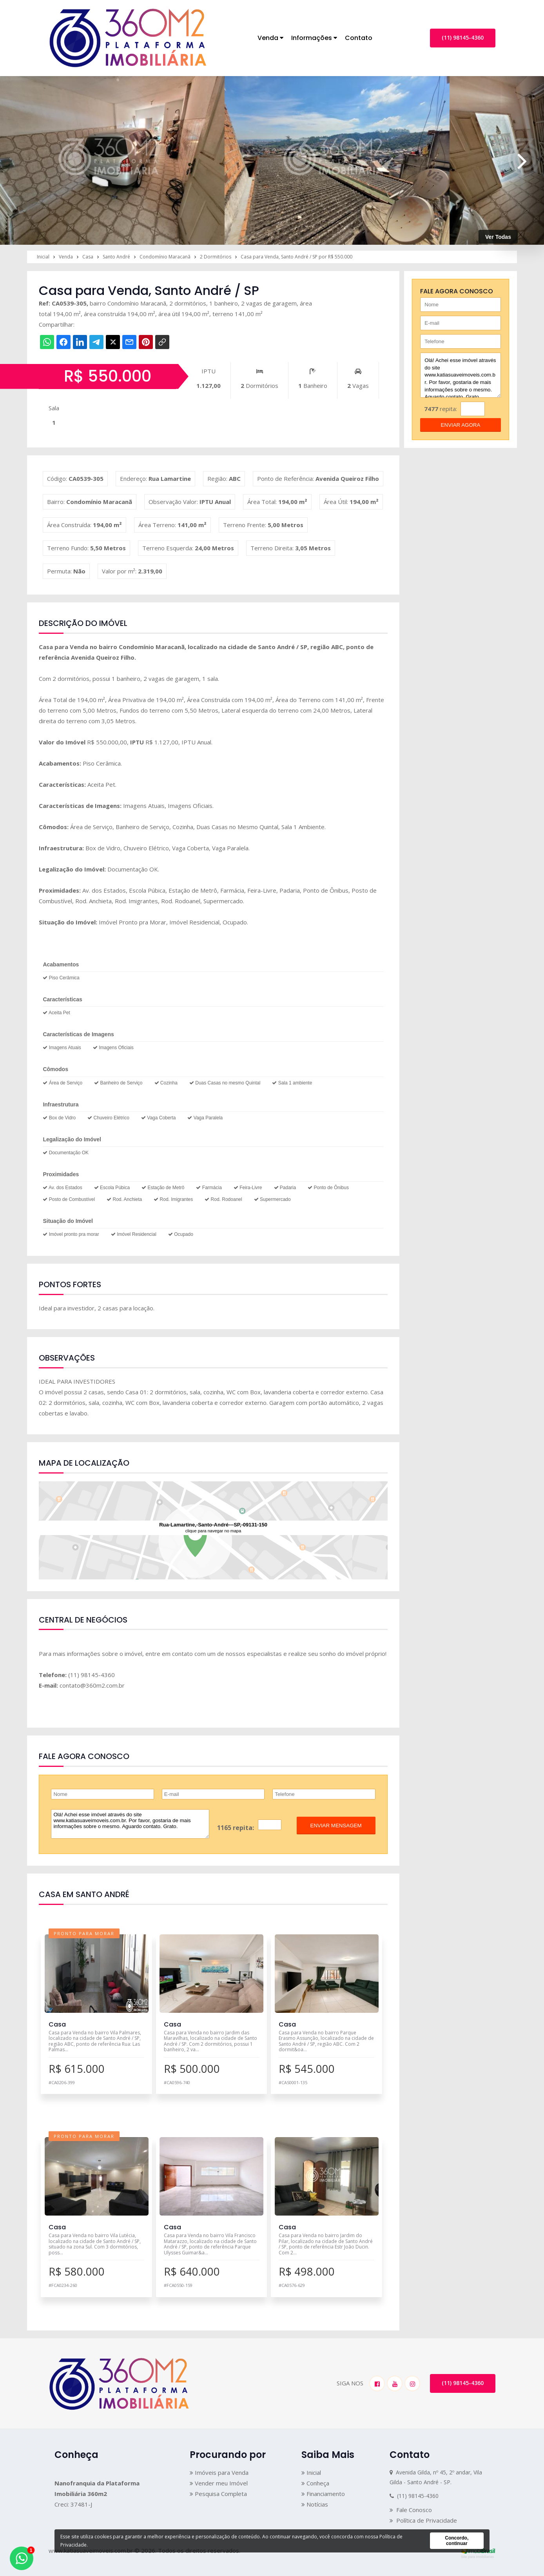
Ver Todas (498, 237)
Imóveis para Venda (219, 2472)
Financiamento (323, 2494)
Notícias (314, 2504)
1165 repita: (235, 1827)
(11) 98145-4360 (463, 37)
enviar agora (461, 425)
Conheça (315, 2483)
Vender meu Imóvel (219, 2483)
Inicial (311, 2472)
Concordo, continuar (456, 2540)
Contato (358, 37)
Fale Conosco (411, 2510)
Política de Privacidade (423, 2520)
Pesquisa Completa (218, 2494)
